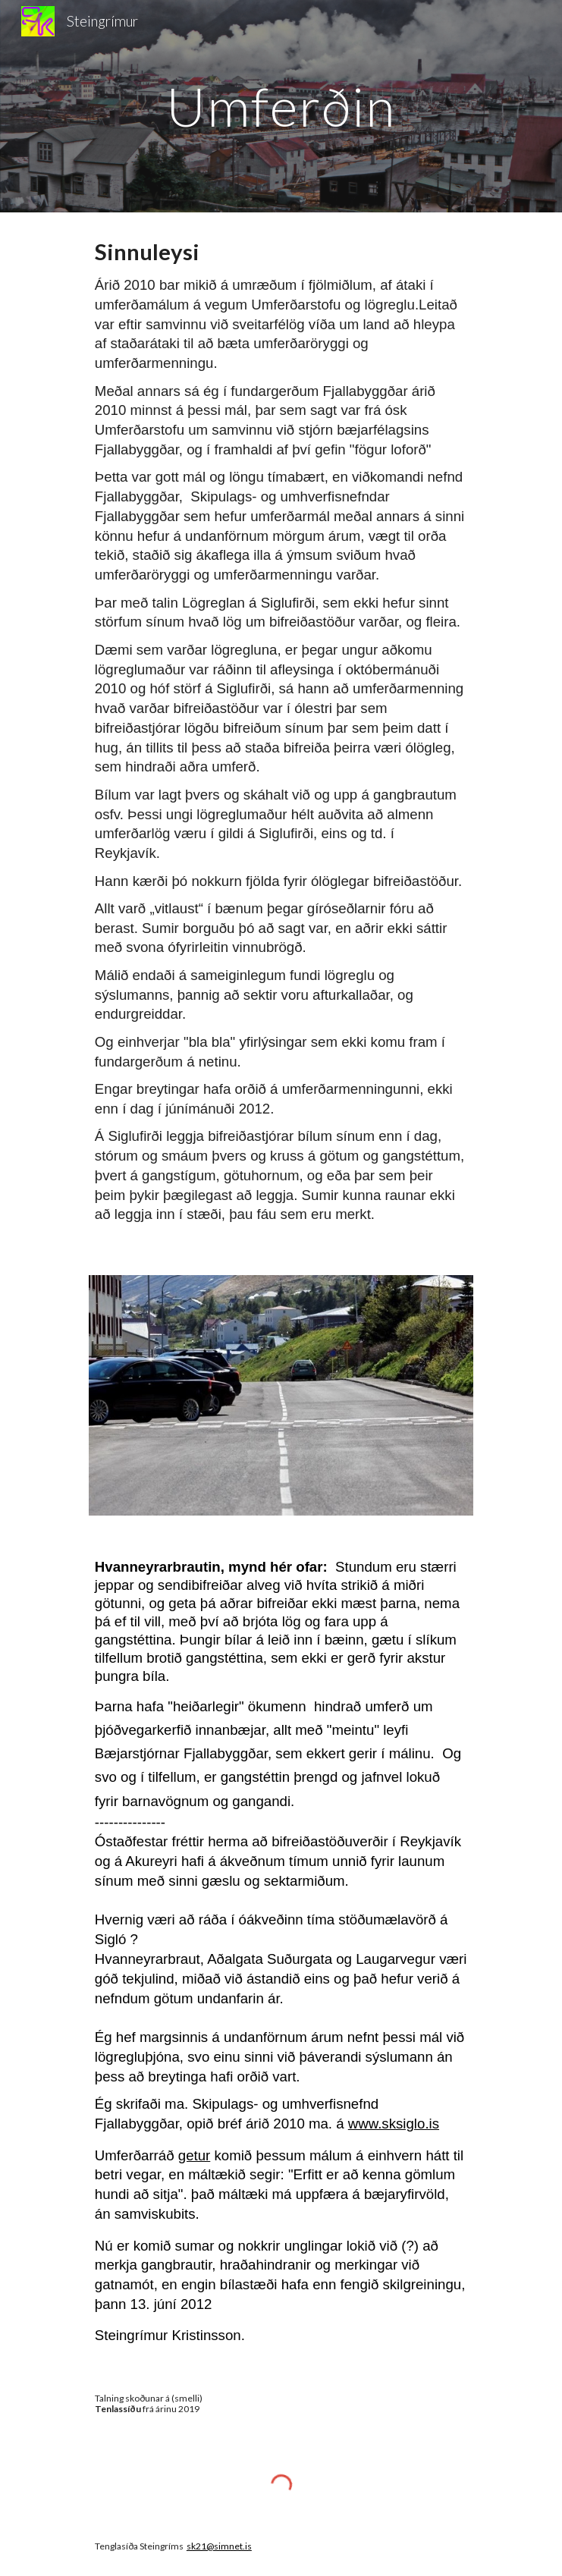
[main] (281, 107)
